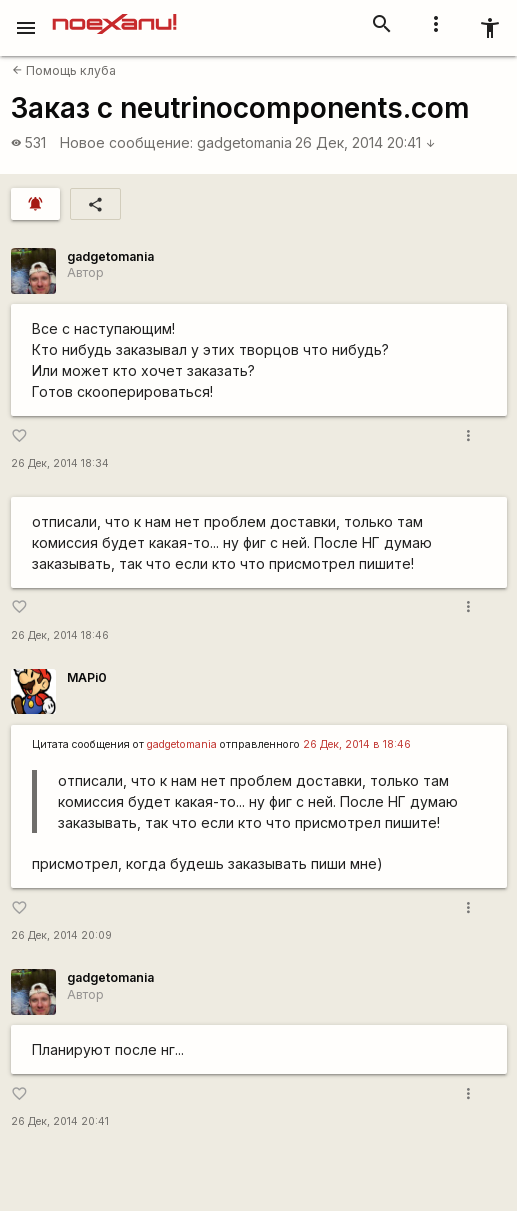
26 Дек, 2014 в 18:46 (357, 744)
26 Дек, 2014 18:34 (60, 463)
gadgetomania (244, 142)
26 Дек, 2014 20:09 (61, 935)
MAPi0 (87, 677)
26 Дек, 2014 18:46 (60, 635)
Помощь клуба (64, 70)
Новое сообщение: (126, 142)
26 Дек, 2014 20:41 (365, 142)
